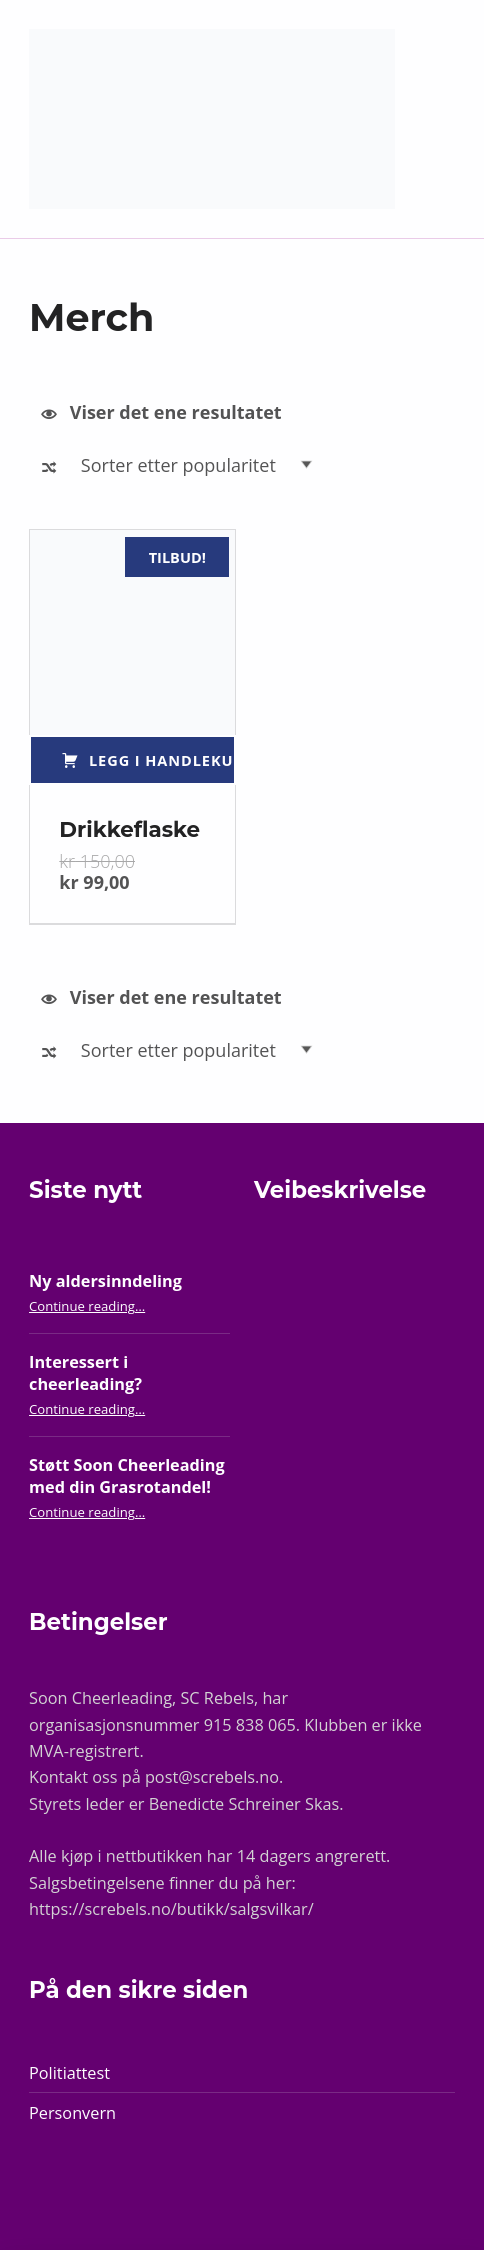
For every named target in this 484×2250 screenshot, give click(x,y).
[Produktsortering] (202, 465)
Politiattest (69, 2073)
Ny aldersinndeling (105, 1281)
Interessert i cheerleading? (85, 1373)
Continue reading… (87, 1306)
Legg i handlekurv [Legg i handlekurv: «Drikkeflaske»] (162, 760)
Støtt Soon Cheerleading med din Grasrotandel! (127, 1476)
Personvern (72, 2113)
